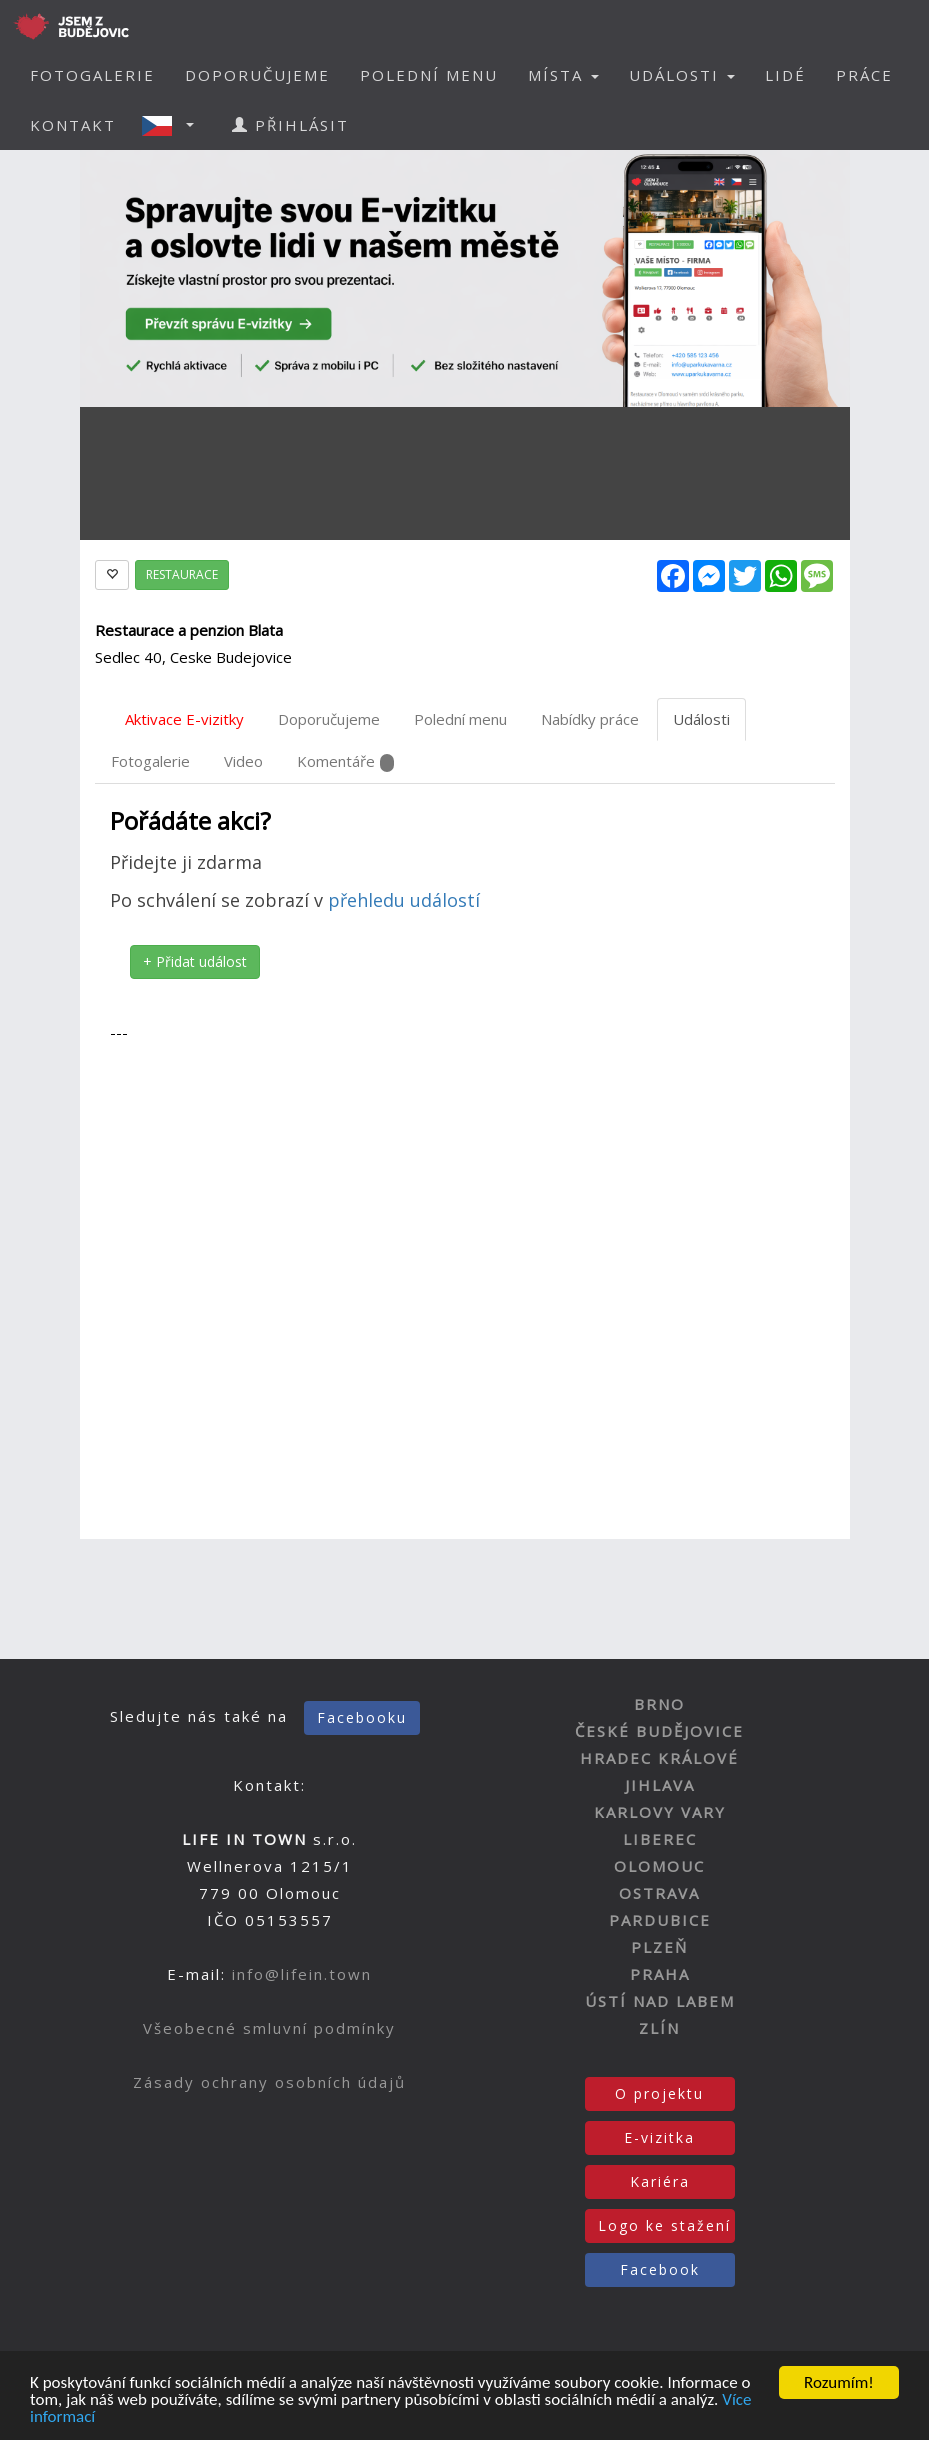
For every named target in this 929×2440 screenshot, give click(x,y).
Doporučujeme (329, 719)
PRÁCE (864, 75)
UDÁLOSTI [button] (682, 75)
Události (701, 719)
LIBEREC (660, 1839)
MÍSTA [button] (563, 75)
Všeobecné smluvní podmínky (269, 2028)
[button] (174, 125)
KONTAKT (73, 125)
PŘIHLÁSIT (290, 125)
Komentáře (345, 761)
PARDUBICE (660, 1920)
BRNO (659, 1704)
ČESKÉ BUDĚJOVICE (659, 1731)
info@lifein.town (302, 1974)
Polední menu (460, 719)
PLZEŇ (659, 1947)
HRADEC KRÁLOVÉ (659, 1758)
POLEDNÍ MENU (429, 75)
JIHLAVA (660, 1785)
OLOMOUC (659, 1866)
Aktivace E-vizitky (184, 719)
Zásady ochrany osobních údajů (269, 2082)
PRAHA (660, 1974)
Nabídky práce (590, 719)
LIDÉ (785, 75)
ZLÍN (659, 2028)
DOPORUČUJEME (257, 75)
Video (243, 761)
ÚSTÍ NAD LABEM (660, 2001)
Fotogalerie (150, 761)
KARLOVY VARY (660, 1812)
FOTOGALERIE (92, 75)
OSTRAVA (659, 1893)
